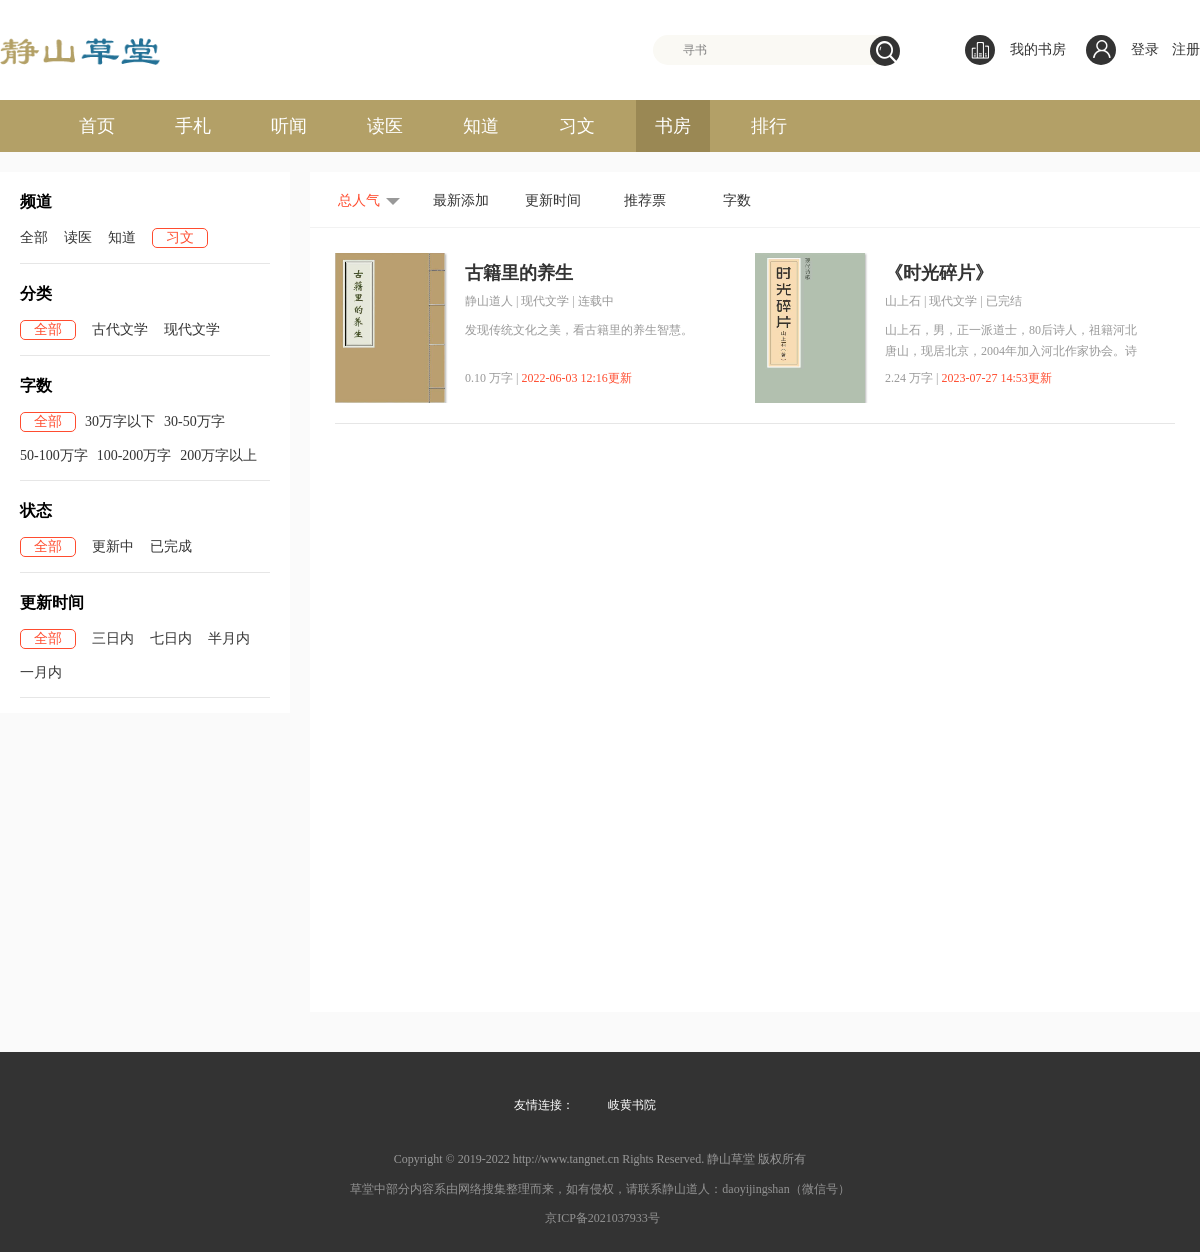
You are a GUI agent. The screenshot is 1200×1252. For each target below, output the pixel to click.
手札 (193, 126)
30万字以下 (120, 421)
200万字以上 (218, 455)
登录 (1145, 49)
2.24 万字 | (911, 378)
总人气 (359, 200)
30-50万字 (194, 421)
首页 (97, 126)
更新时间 (553, 200)
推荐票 (645, 200)
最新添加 (461, 200)
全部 (34, 237)
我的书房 (1015, 50)
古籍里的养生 (519, 273)
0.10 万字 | (491, 378)
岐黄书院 (632, 1105)
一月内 (41, 672)
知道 (481, 126)
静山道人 (489, 301)
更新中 (113, 546)
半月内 (229, 638)
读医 (385, 126)
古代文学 (120, 329)
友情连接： (544, 1105)
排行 (769, 126)
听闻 (289, 126)
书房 (673, 126)
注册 (1186, 49)
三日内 (113, 638)
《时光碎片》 (939, 273)
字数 (737, 200)
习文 (577, 126)
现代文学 (192, 329)
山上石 (903, 301)
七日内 (171, 638)
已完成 (171, 546)
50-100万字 (54, 455)
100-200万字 (134, 455)
